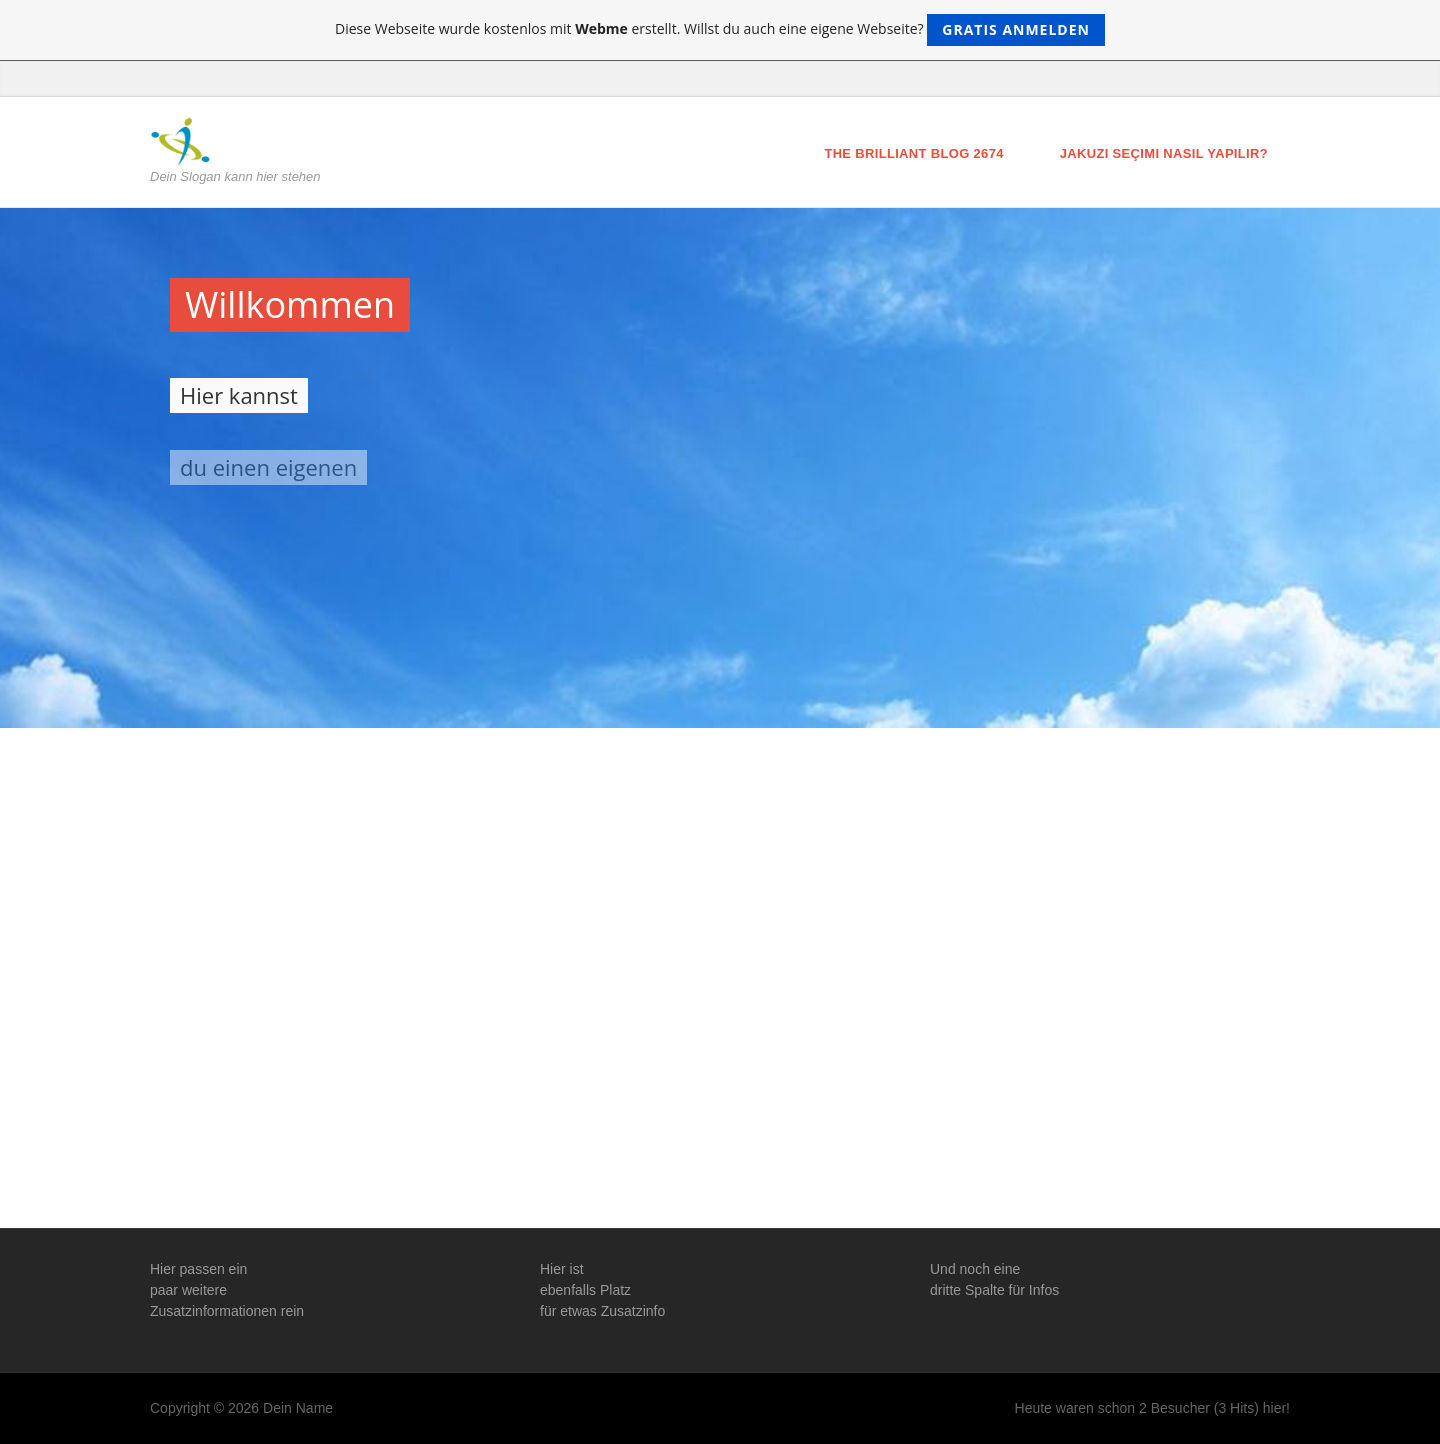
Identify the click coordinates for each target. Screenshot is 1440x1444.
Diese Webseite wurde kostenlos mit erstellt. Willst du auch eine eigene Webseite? (720, 30)
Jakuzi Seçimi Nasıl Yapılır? (1164, 153)
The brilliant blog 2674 (913, 153)
